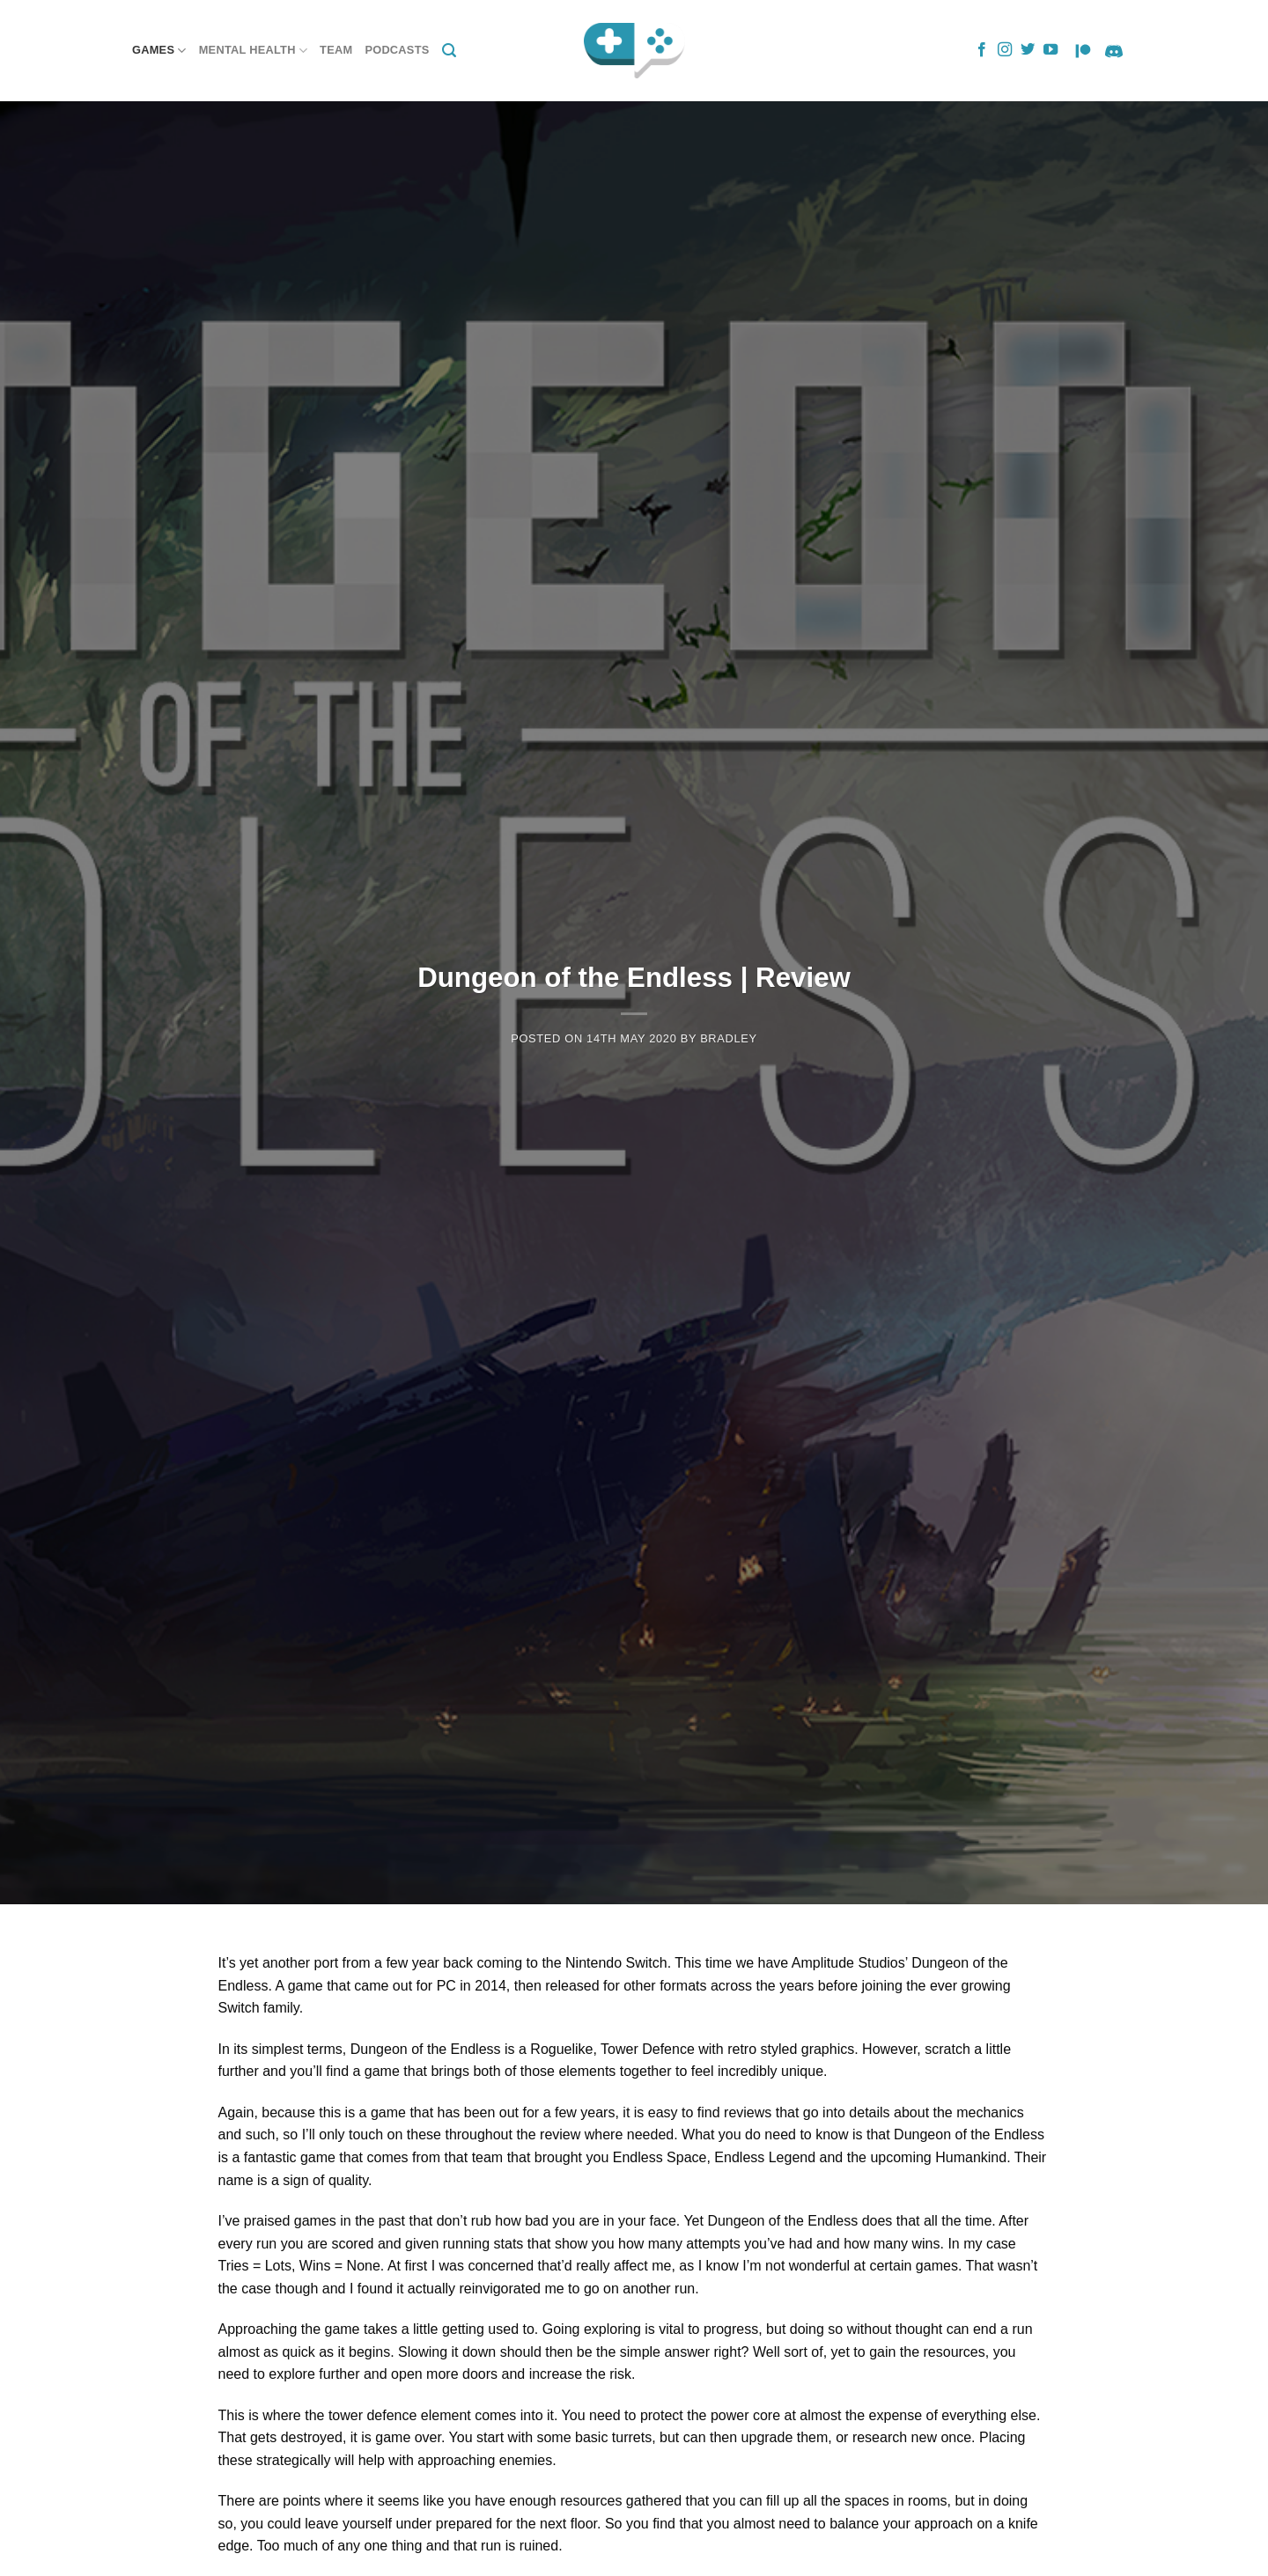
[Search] (449, 50)
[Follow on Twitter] (1028, 50)
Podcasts (397, 49)
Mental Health (253, 50)
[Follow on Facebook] (982, 50)
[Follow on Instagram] (1005, 50)
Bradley (728, 1038)
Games (159, 50)
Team (336, 49)
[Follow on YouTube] (1050, 50)
